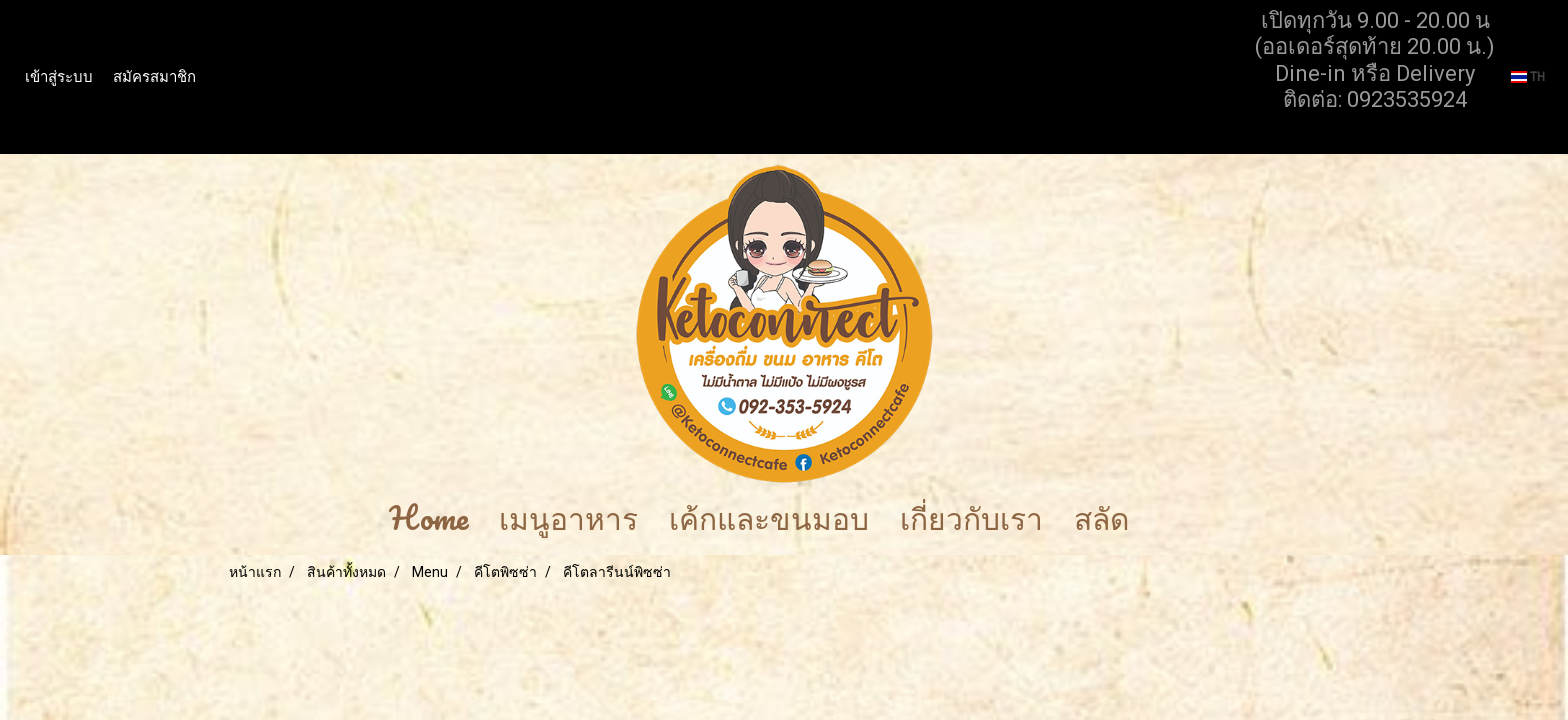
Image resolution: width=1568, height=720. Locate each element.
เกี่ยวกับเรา (971, 519)
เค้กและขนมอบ (769, 519)
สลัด (1101, 519)
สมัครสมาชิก (154, 77)
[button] (1174, 519)
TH (1528, 77)
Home (428, 519)
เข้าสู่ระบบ (59, 77)
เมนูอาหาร (568, 519)
